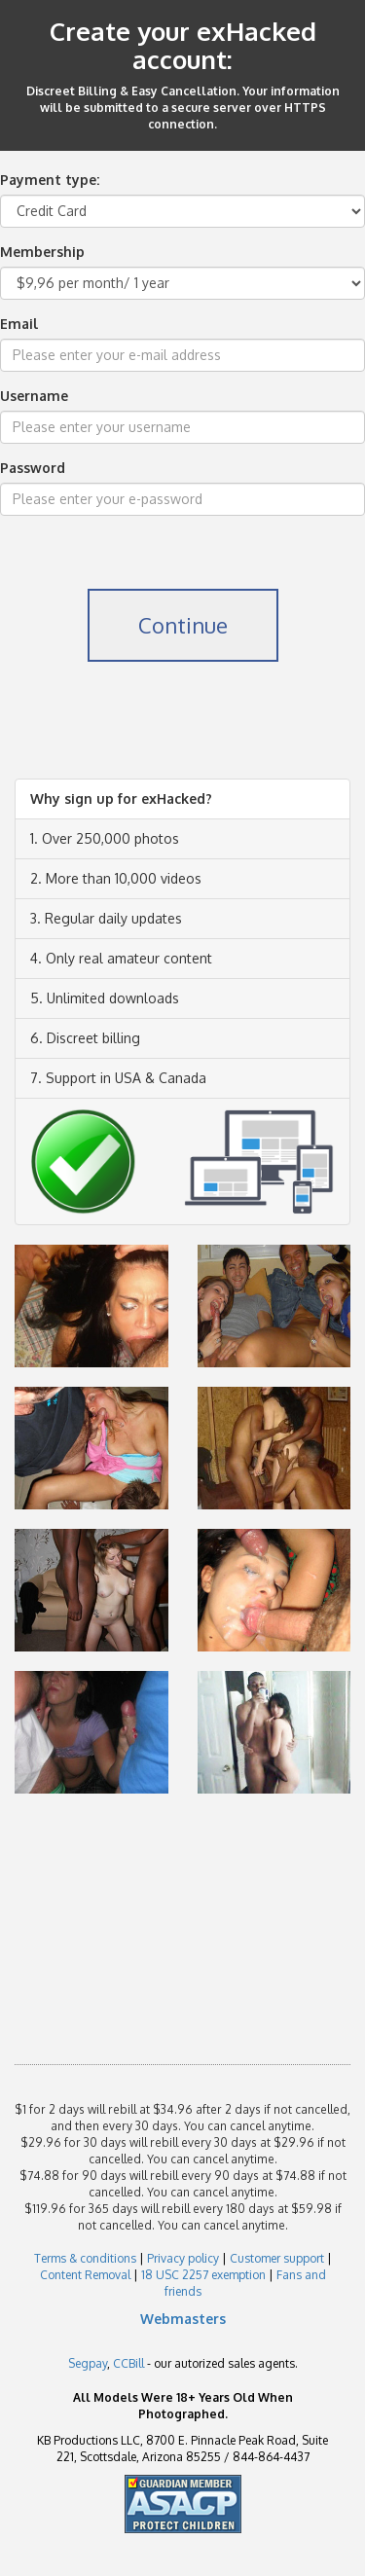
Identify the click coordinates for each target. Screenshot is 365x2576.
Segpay (87, 2363)
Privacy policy (183, 2258)
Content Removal (85, 2275)
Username (34, 395)
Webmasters (183, 2318)
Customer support (277, 2258)
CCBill (128, 2363)
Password (32, 467)
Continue (183, 624)
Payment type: (49, 179)
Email (19, 323)
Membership (42, 251)
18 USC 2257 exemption (203, 2275)
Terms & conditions (85, 2258)
